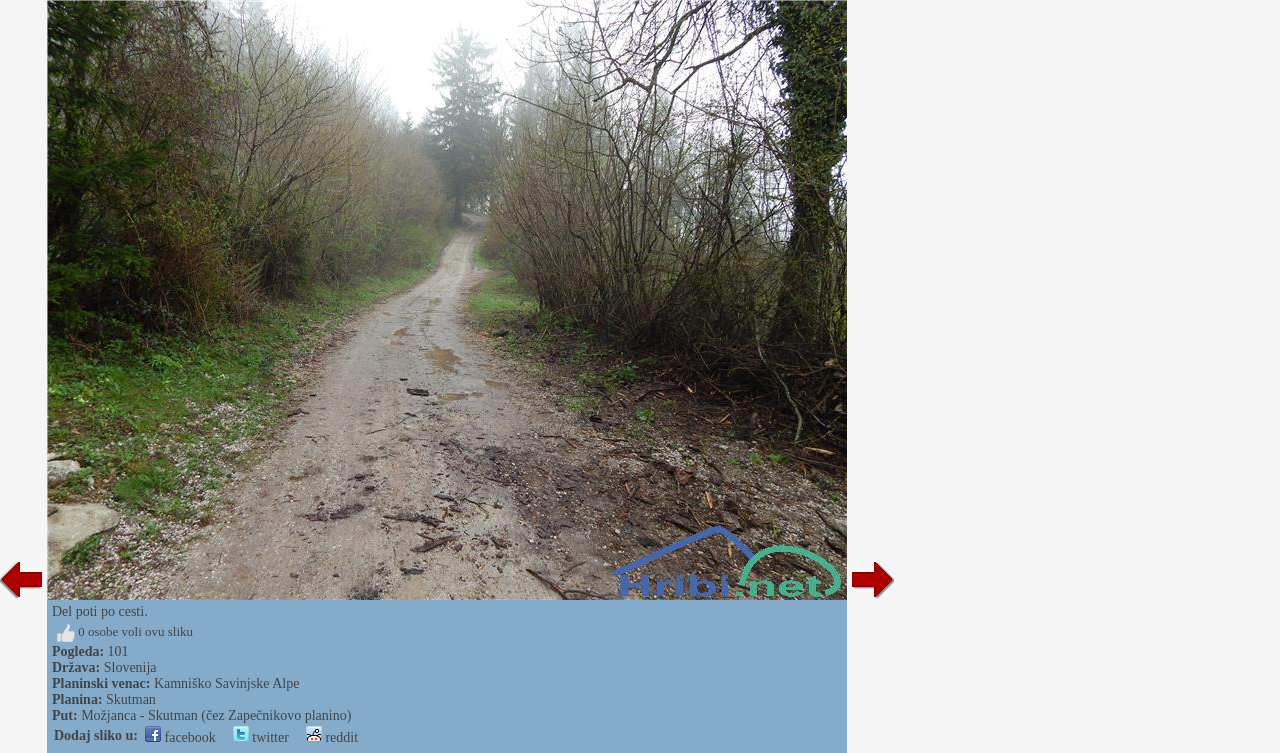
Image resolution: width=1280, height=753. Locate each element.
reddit (332, 737)
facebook (180, 737)
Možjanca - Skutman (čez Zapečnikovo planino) (216, 715)
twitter (261, 737)
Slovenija (130, 667)
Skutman (131, 699)
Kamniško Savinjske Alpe (226, 683)
